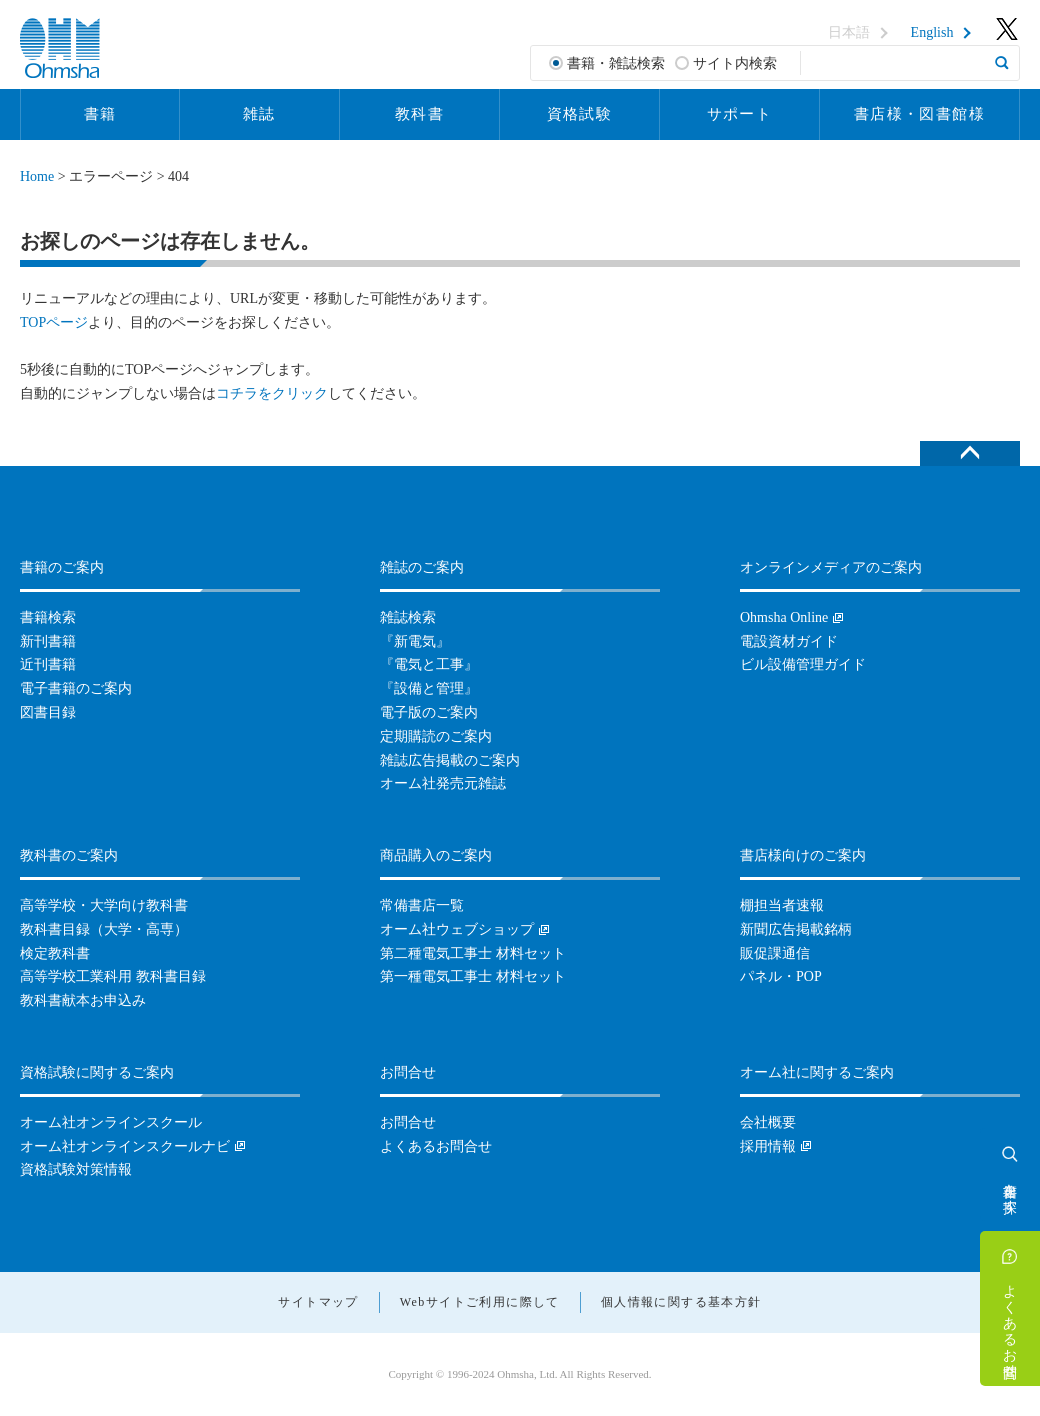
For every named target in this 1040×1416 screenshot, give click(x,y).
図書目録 (48, 712)
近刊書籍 (48, 664)
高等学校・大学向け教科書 (104, 905)
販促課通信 (775, 953)
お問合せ (408, 1122)
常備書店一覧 (422, 905)
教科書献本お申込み (83, 1000)
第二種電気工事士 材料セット (473, 953)
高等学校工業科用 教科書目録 (113, 976)
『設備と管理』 (429, 688)
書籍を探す (1010, 1190)
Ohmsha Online (784, 617)
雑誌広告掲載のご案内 (450, 760)
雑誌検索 (408, 617)
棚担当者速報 (782, 905)
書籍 (100, 114)
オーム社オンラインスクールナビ (125, 1146)
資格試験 (580, 114)
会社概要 (768, 1122)
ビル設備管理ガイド (803, 664)
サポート (740, 114)
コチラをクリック (272, 393)
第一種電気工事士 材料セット (473, 976)
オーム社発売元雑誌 (443, 783)
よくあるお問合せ (1010, 1323)
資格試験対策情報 (76, 1169)
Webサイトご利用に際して (480, 1302)
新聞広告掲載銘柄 (796, 929)
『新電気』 (415, 641)
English (932, 33)
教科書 (419, 114)
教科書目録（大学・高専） (104, 929)
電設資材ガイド (789, 641)
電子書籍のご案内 (76, 688)
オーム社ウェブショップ (457, 929)
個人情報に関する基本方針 (681, 1302)
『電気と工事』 (429, 664)
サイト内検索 (735, 63)
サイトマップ (318, 1302)
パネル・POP (781, 976)
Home (37, 176)
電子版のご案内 (429, 712)
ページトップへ (970, 453)
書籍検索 (48, 617)
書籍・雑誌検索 (616, 63)
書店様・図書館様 (919, 114)
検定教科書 (55, 953)
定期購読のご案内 (436, 736)
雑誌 (259, 114)
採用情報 (768, 1146)
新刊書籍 (48, 641)
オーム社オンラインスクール (111, 1122)
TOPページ (54, 322)
